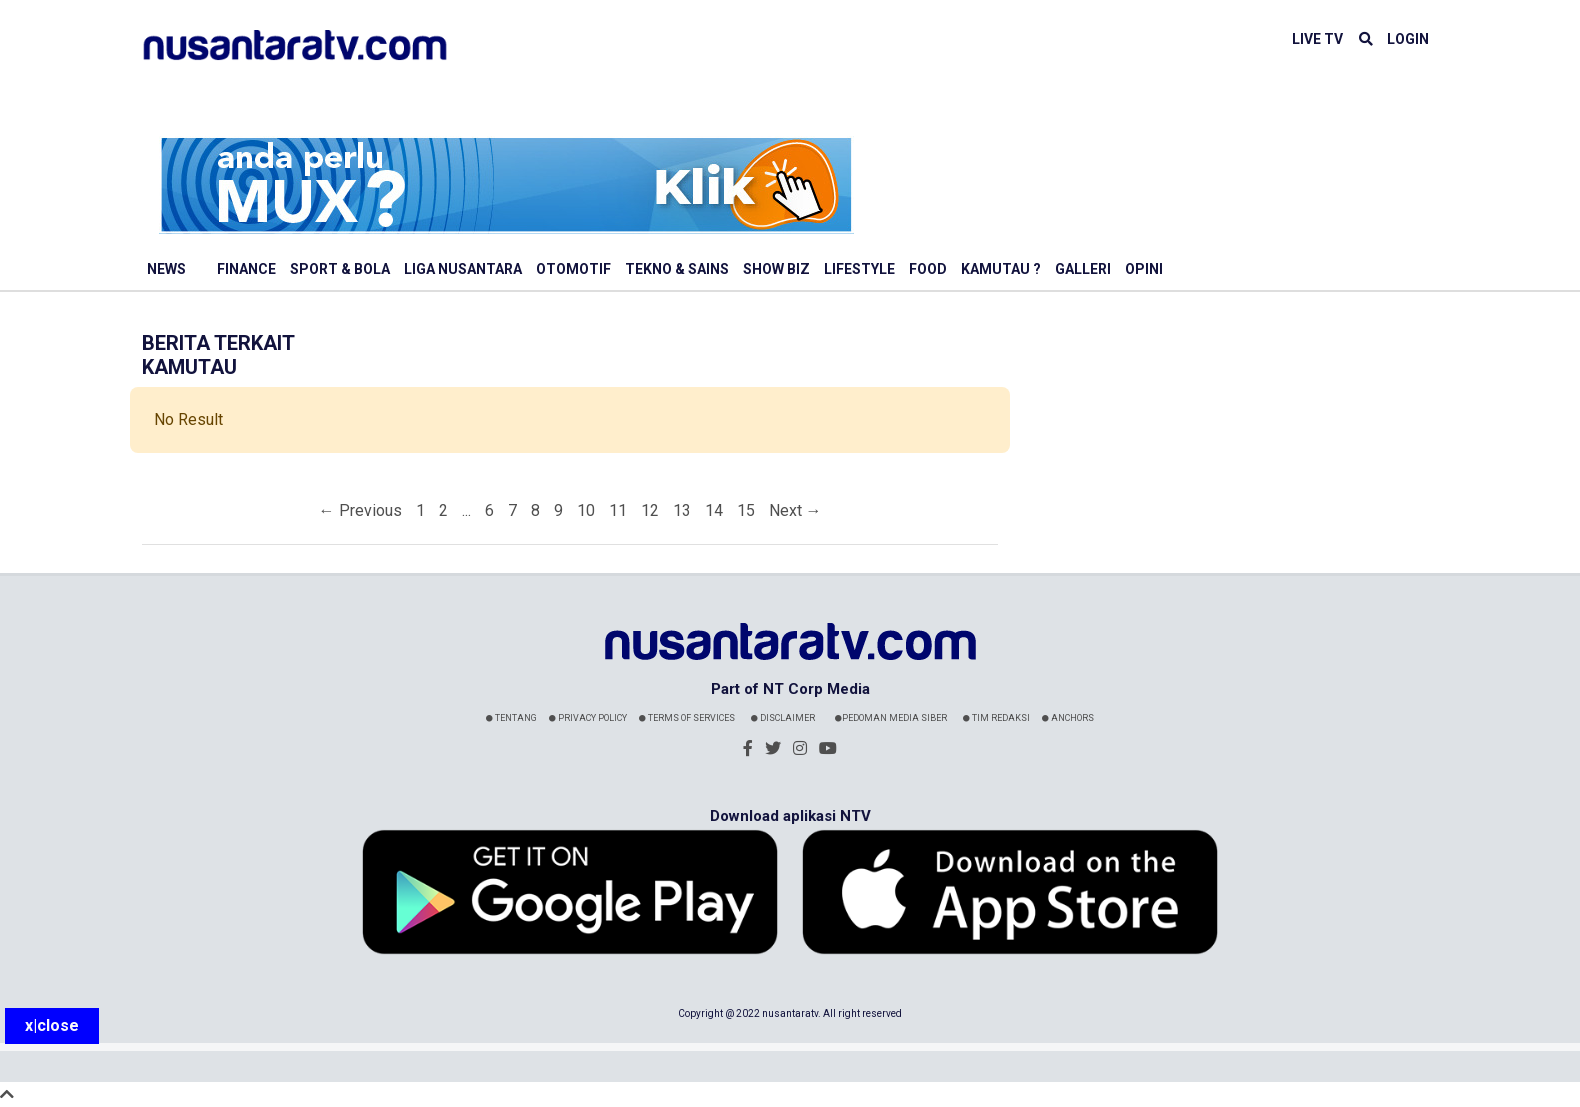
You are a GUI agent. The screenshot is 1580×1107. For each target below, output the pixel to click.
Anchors (1068, 718)
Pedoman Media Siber (891, 718)
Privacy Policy (588, 718)
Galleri (1083, 269)
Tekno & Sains (677, 269)
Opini (1144, 269)
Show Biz (776, 269)
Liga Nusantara (463, 269)
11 (618, 510)
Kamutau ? (1001, 269)
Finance (246, 269)
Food (928, 269)
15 (746, 510)
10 (586, 510)
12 (650, 510)
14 (714, 510)
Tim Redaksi (996, 718)
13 (682, 510)
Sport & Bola (340, 269)
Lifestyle (859, 269)
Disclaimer (783, 718)
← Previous (360, 510)
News (166, 269)
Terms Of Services (687, 718)
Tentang (511, 718)
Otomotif (573, 269)
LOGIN (1408, 39)
